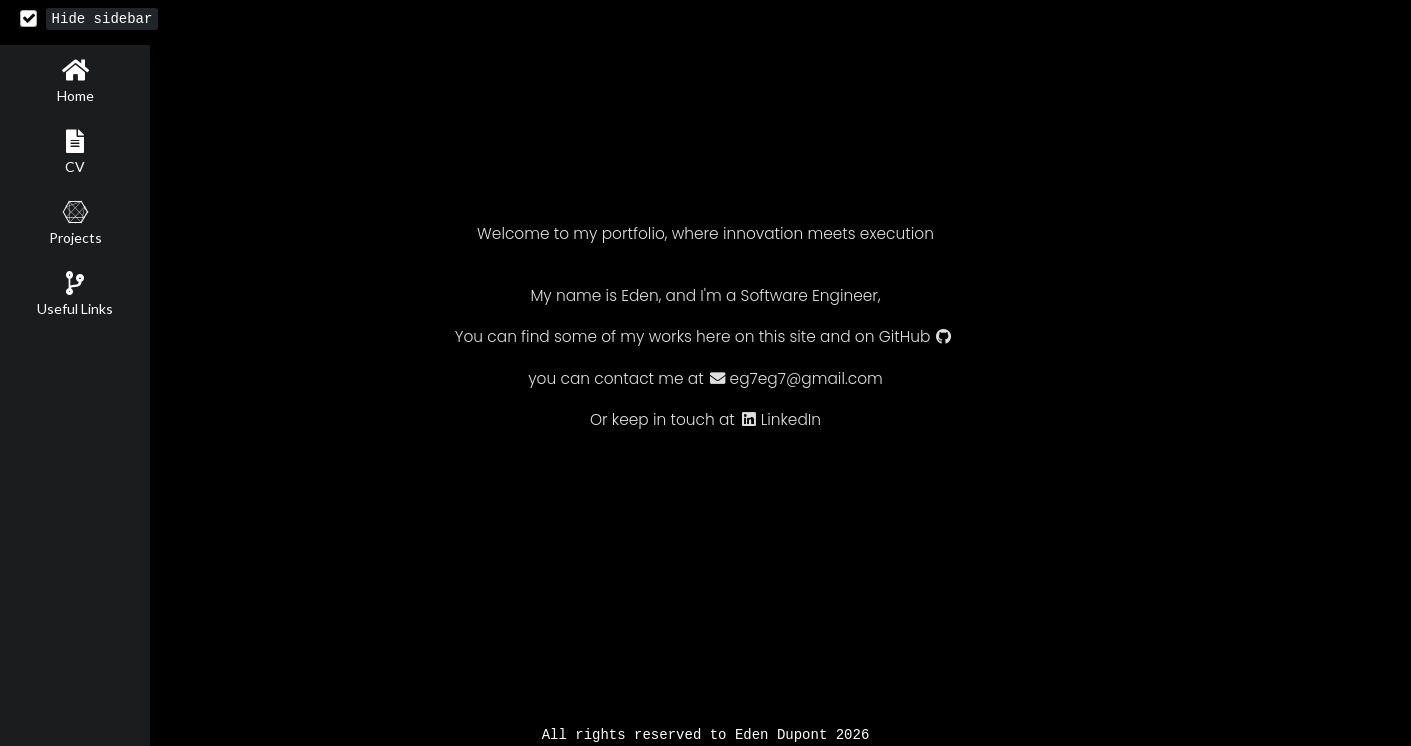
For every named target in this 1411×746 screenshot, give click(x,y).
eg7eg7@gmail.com (795, 379)
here (713, 337)
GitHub (916, 337)
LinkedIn (780, 420)
